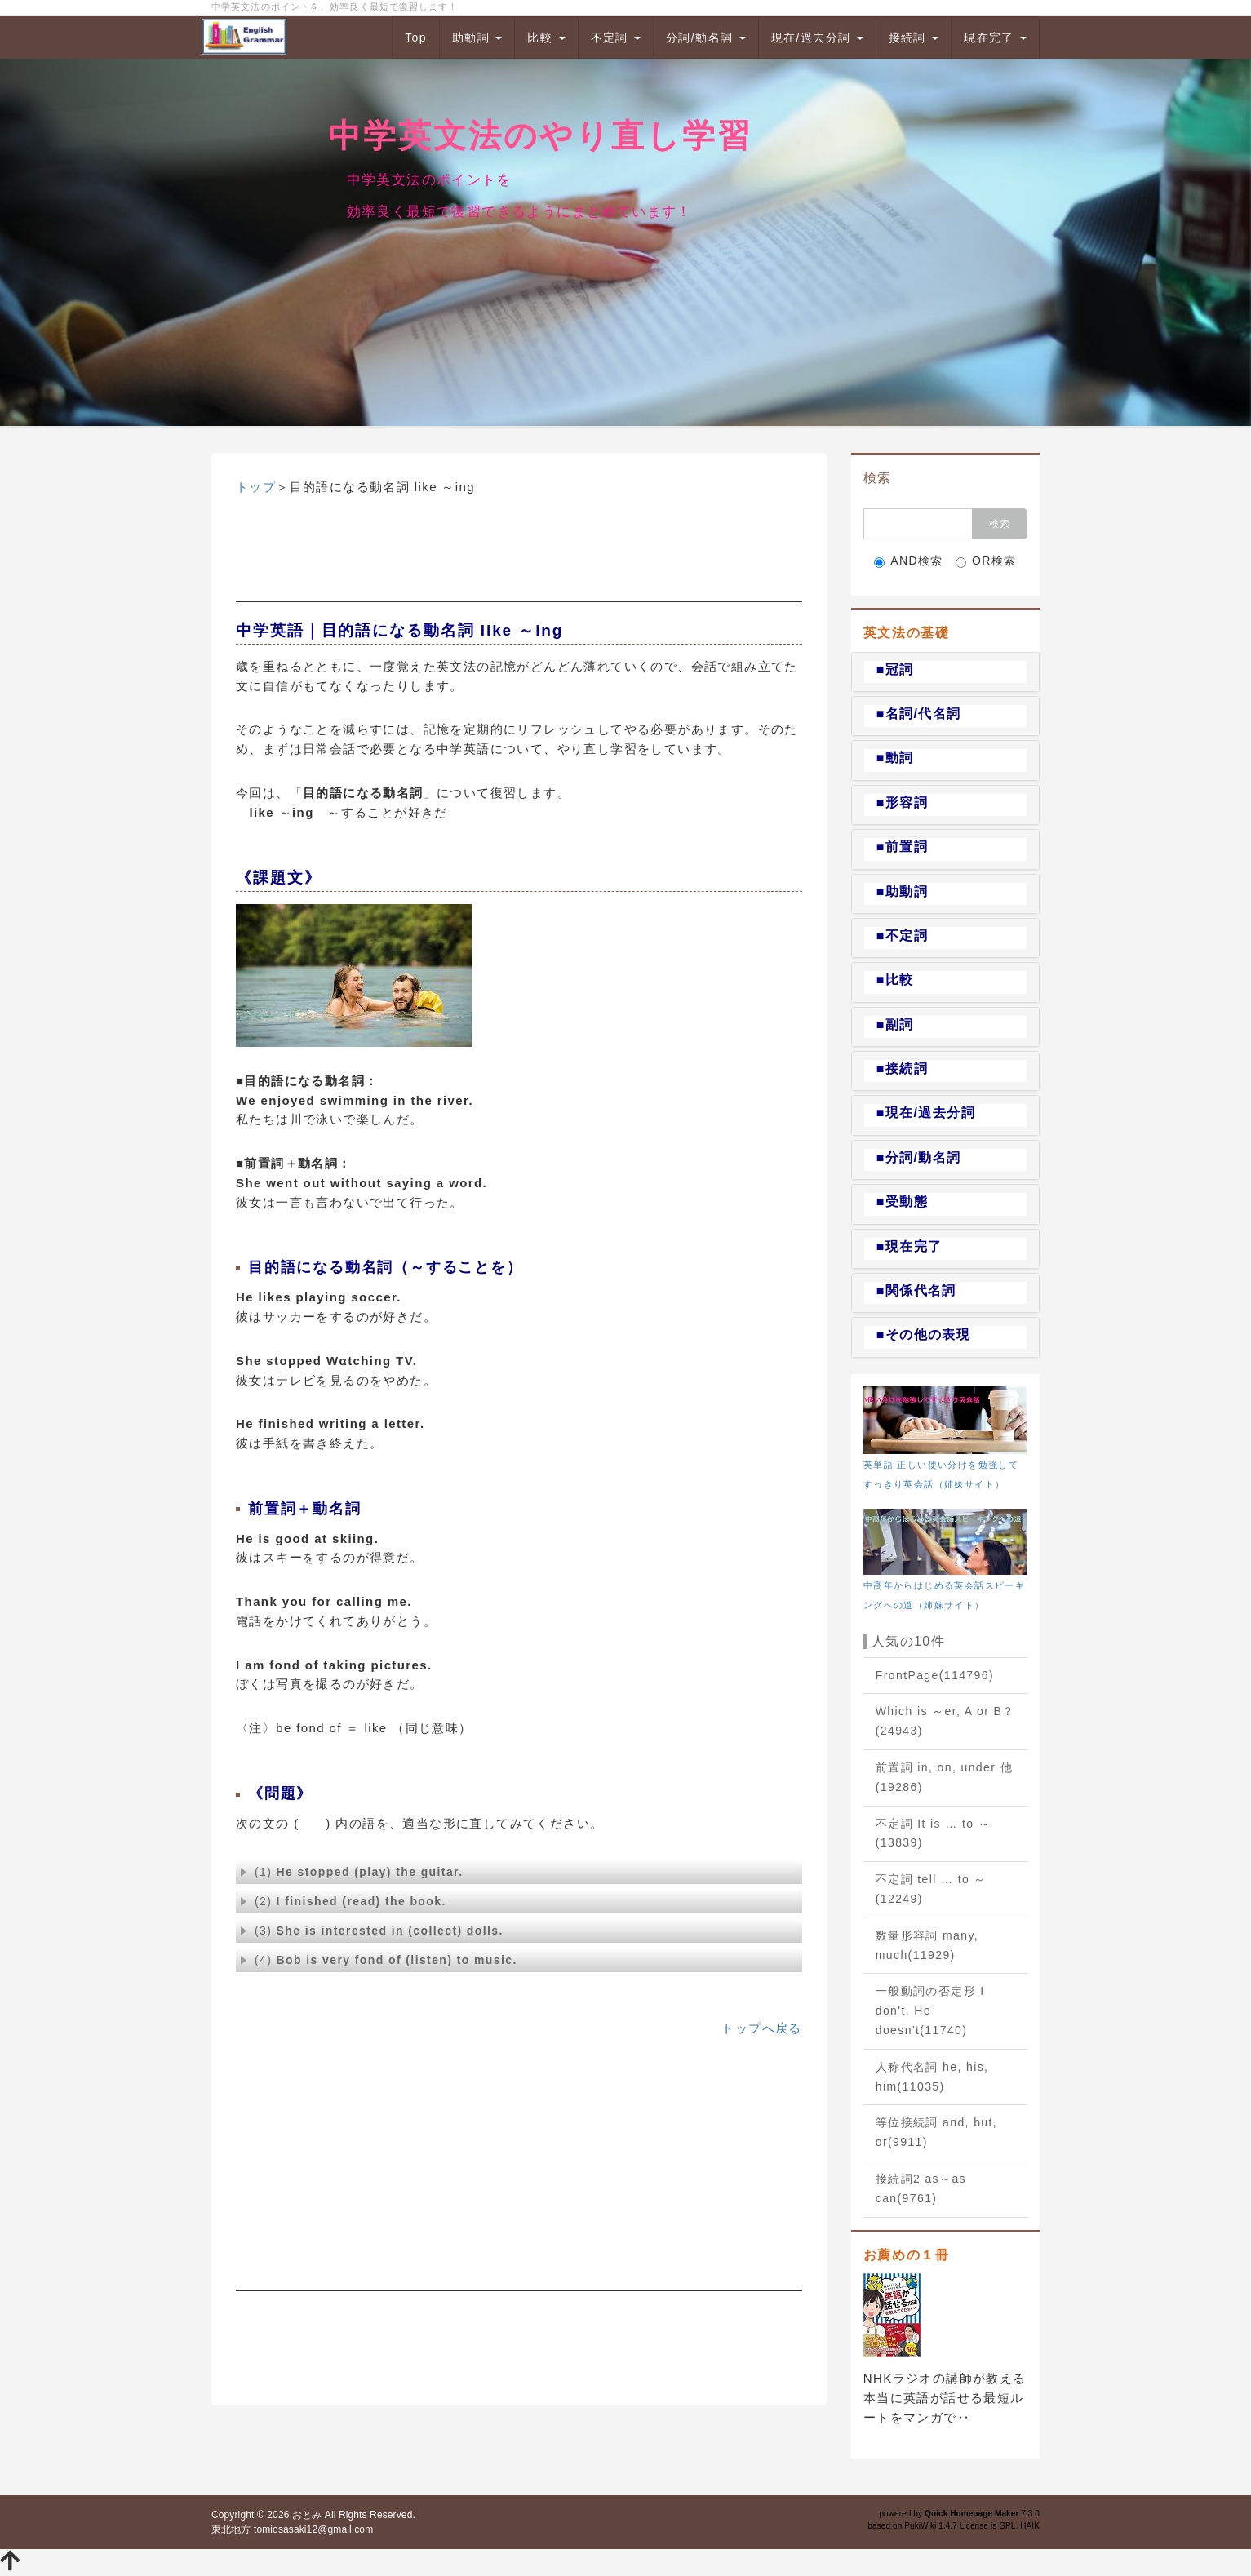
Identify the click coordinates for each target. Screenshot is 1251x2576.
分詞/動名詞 (706, 37)
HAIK (1030, 2525)
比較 (546, 37)
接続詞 (914, 37)
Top (416, 37)
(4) (378, 1959)
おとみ (307, 2515)
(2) (343, 1901)
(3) (372, 1930)
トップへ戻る (761, 2028)
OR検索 (986, 561)
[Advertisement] (519, 561)
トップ (256, 487)
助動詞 (477, 37)
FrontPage (935, 1675)
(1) (351, 1871)
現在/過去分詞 (817, 37)
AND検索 (908, 561)
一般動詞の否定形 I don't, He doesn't (930, 2010)
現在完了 (995, 37)
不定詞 (616, 37)
